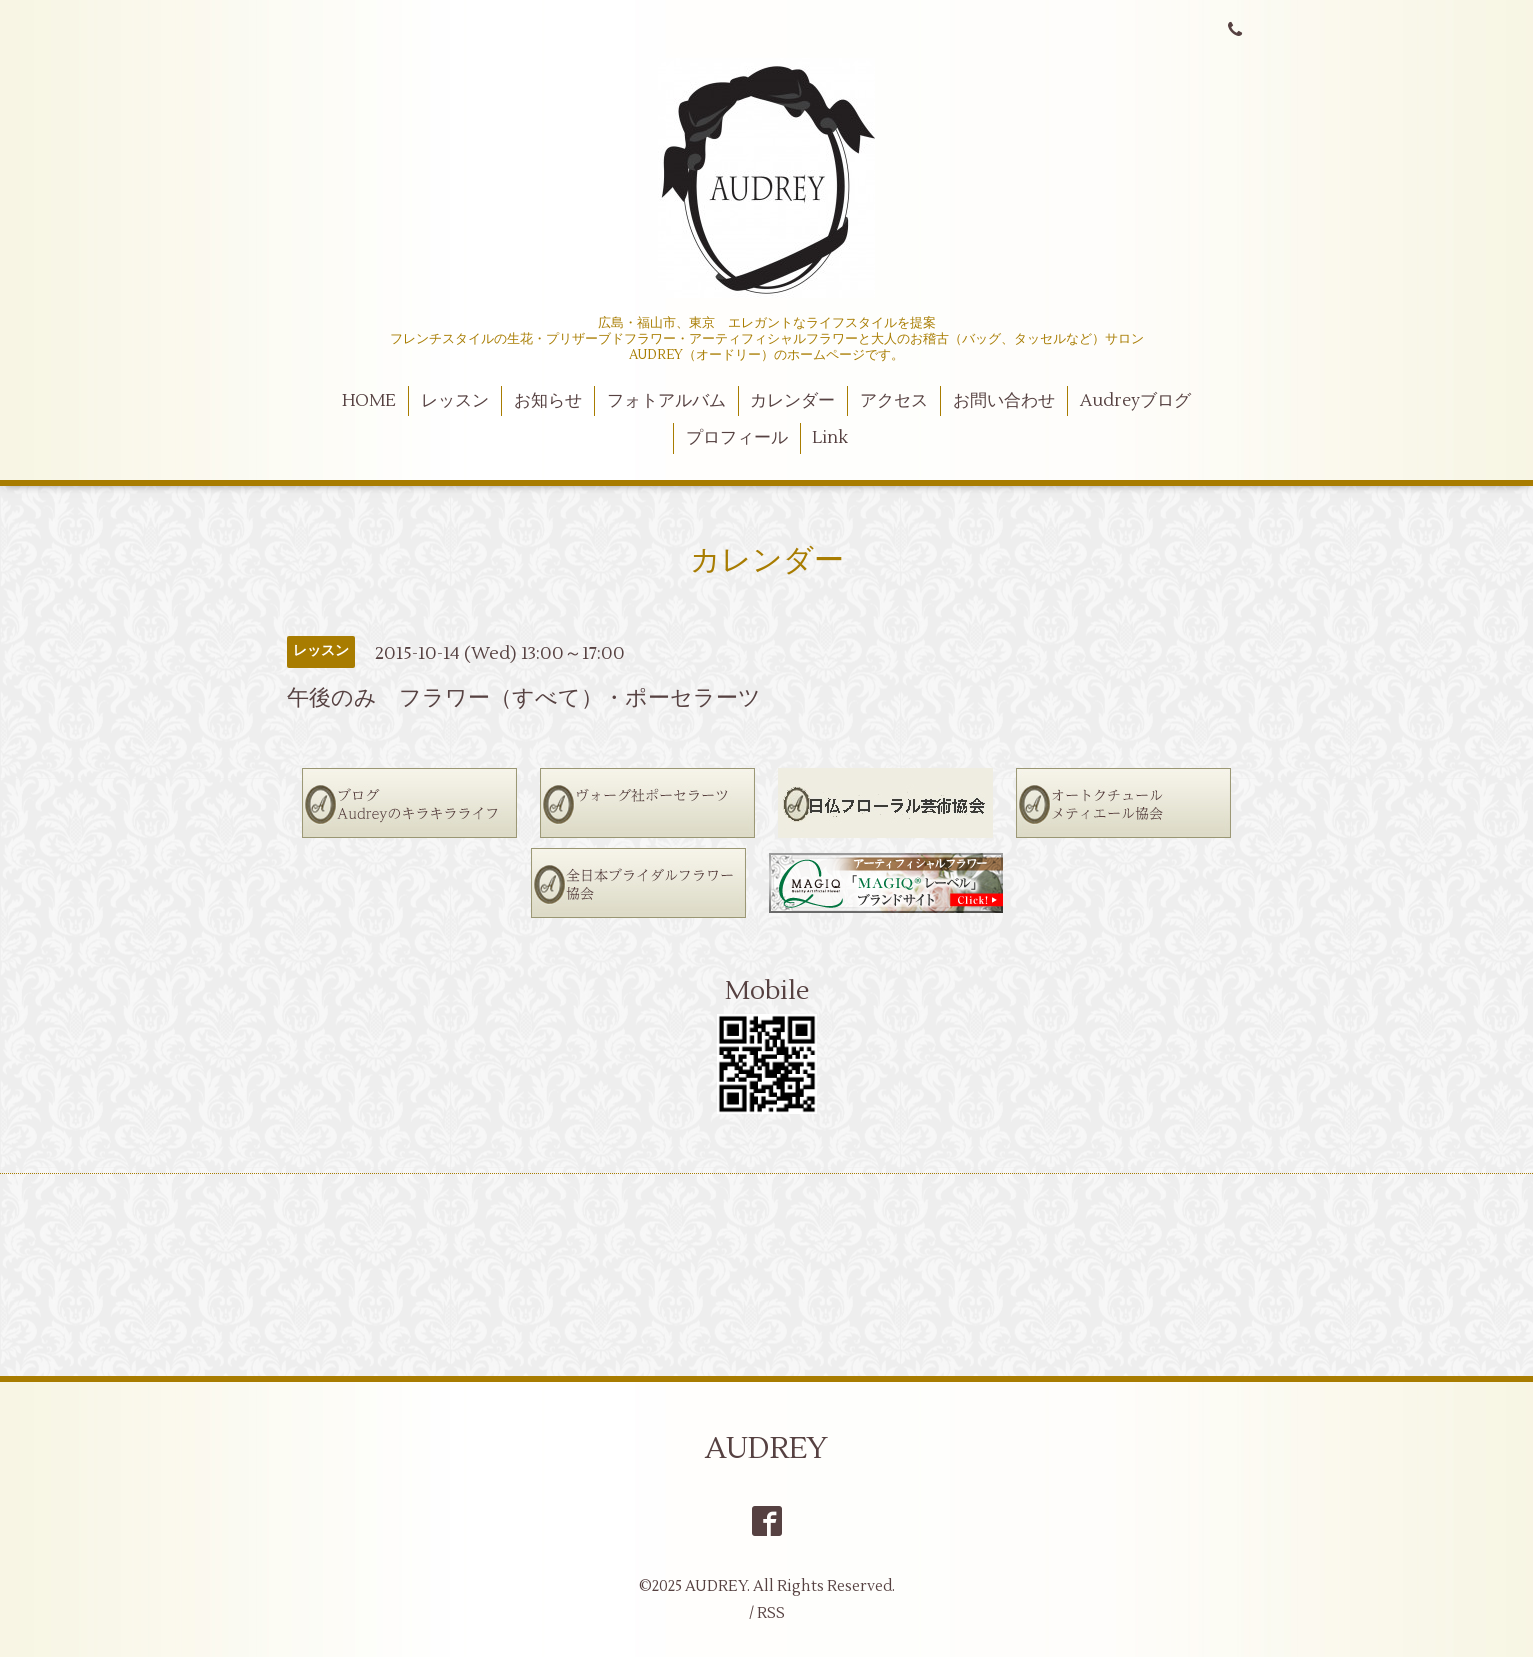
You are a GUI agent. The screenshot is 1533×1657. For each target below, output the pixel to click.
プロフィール (737, 438)
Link (830, 438)
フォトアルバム (666, 401)
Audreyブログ (1135, 401)
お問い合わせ (1004, 401)
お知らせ (548, 401)
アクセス (894, 401)
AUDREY (766, 1448)
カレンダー (792, 401)
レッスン (455, 401)
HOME (369, 401)
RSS (771, 1613)
